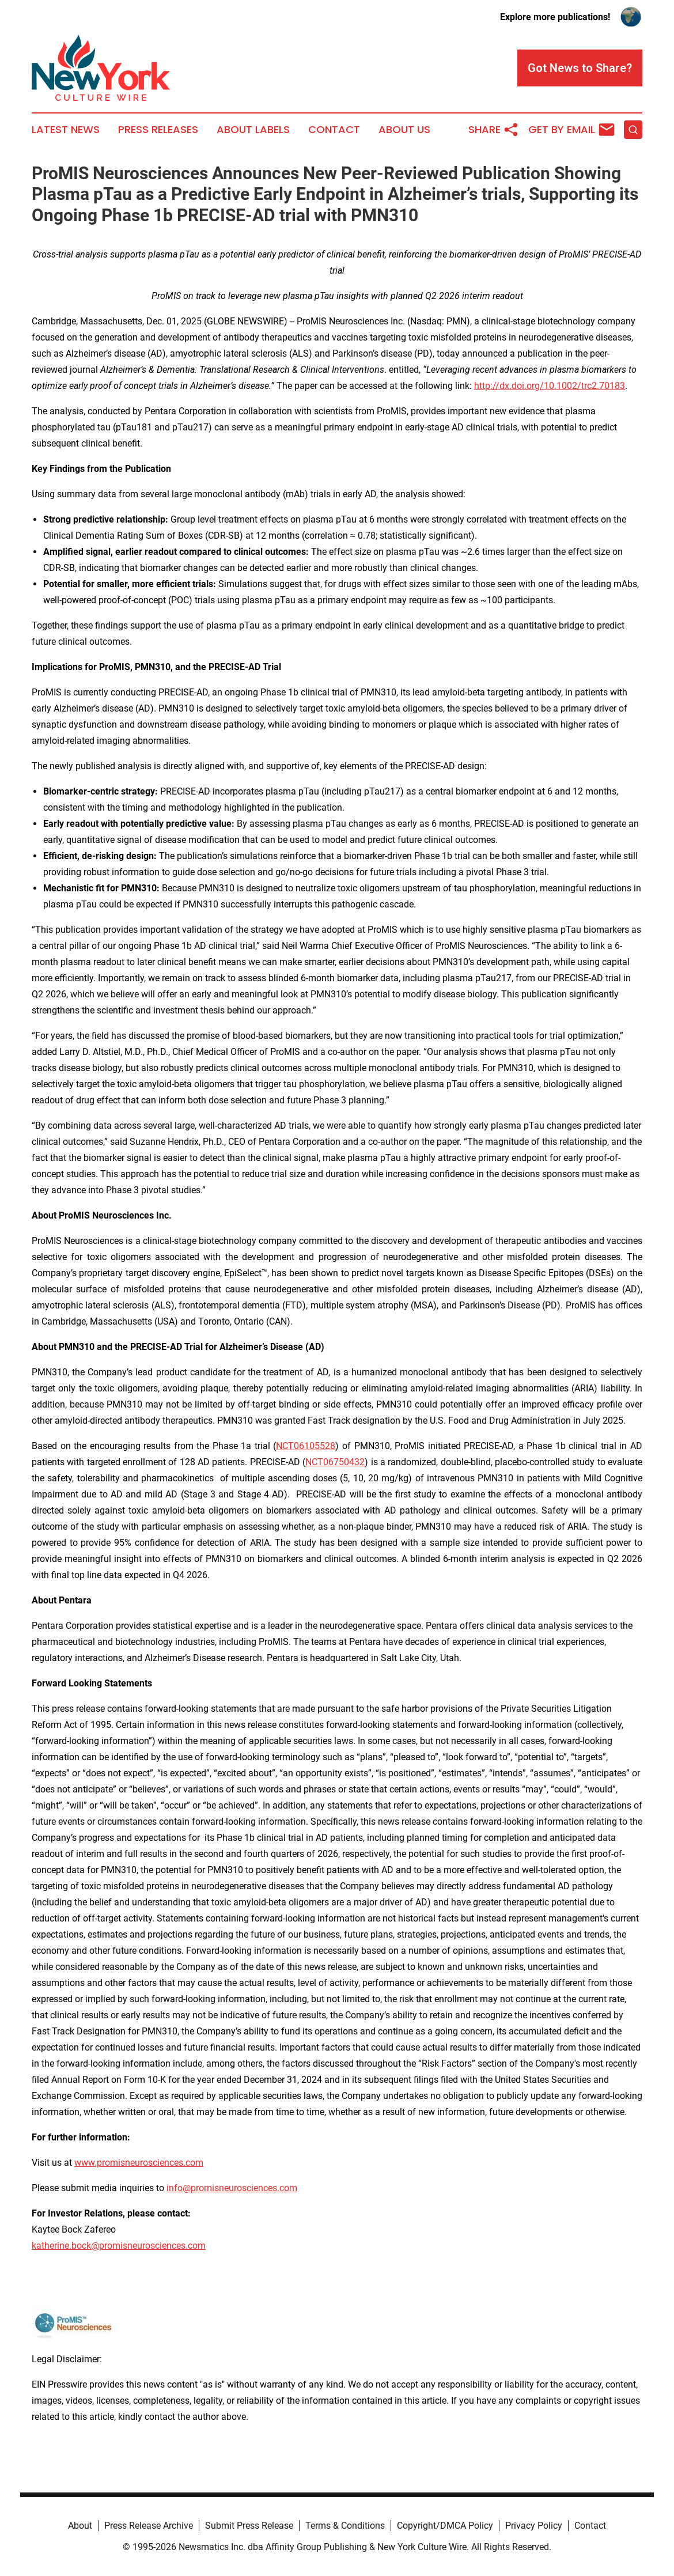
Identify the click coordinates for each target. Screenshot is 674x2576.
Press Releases (158, 129)
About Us (404, 129)
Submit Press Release (249, 2525)
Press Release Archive (148, 2525)
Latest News (66, 129)
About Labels (253, 129)
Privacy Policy (533, 2525)
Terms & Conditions (345, 2525)
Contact (334, 129)
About (80, 2525)
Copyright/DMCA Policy (445, 2525)
